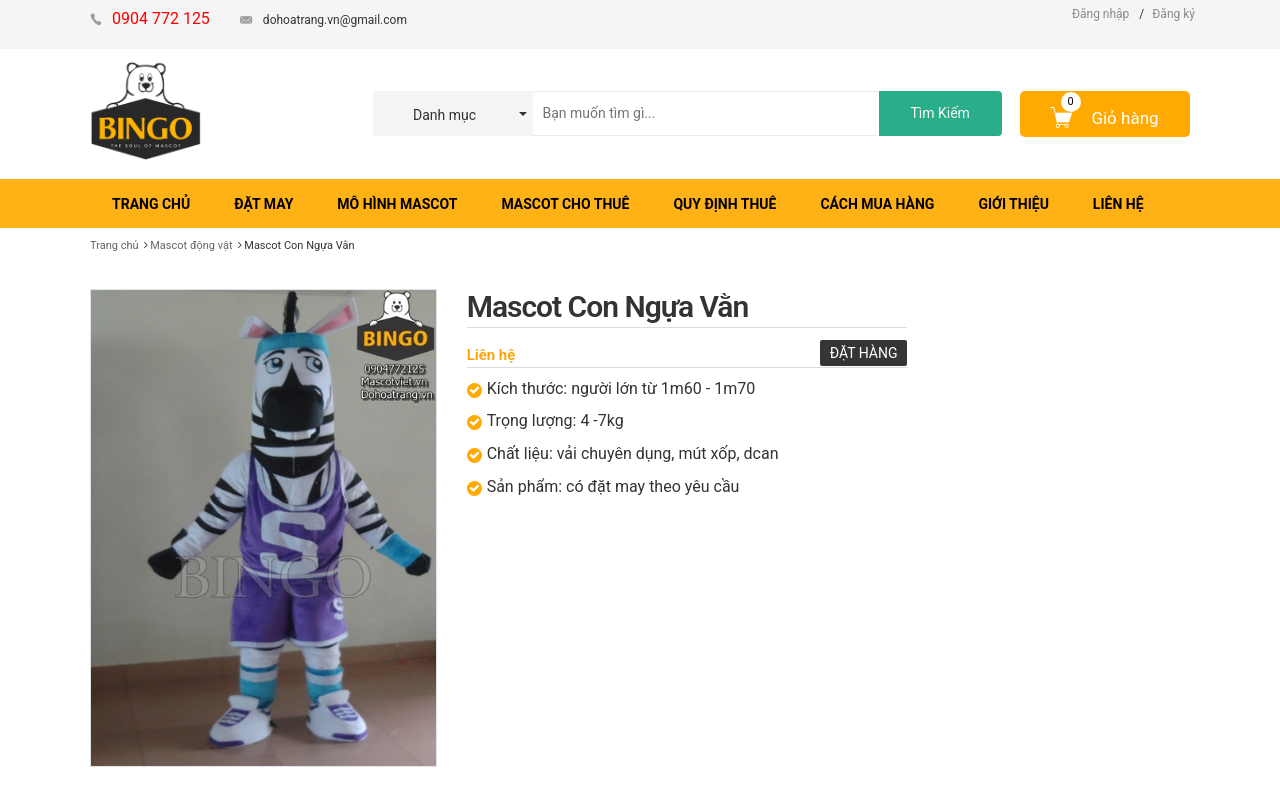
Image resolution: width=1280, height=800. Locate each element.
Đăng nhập (1100, 14)
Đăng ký (1173, 14)
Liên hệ (491, 355)
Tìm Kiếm (939, 113)
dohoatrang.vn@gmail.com (335, 20)
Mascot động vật (191, 245)
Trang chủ (114, 245)
